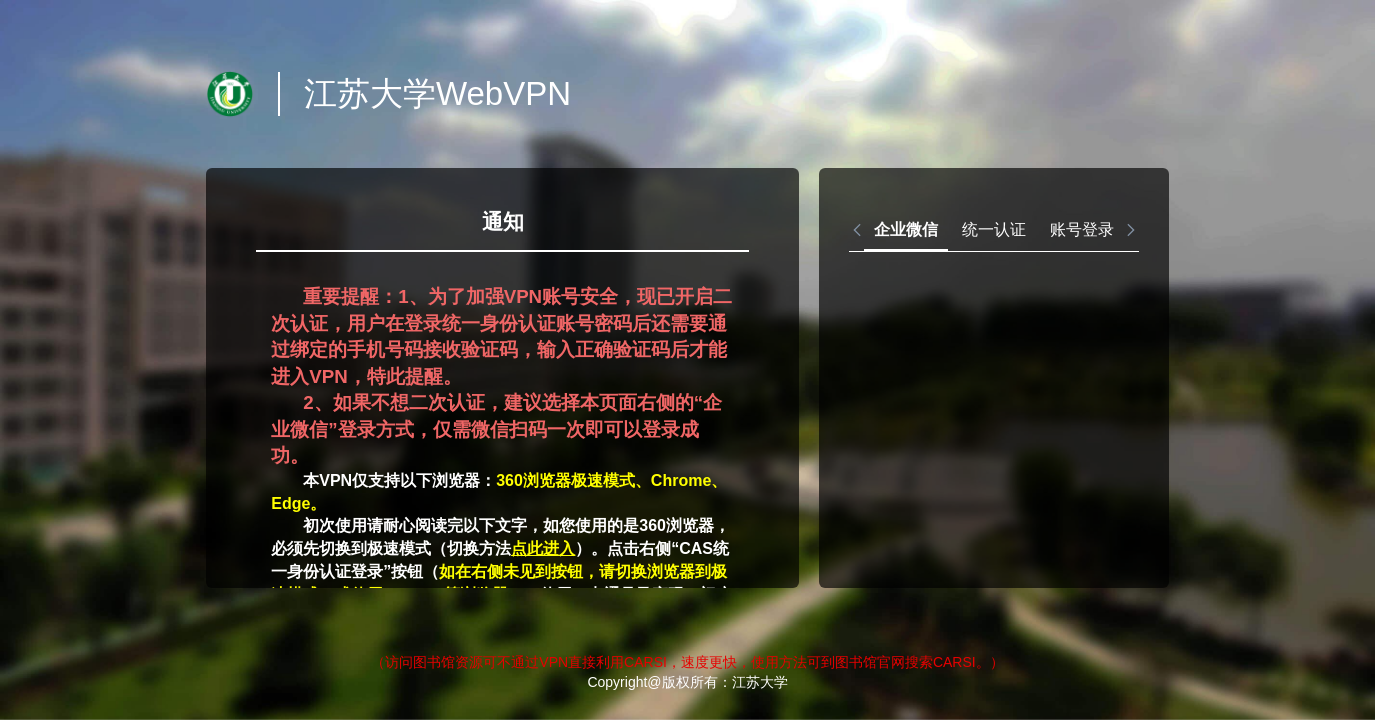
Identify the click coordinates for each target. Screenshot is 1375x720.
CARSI (645, 662)
